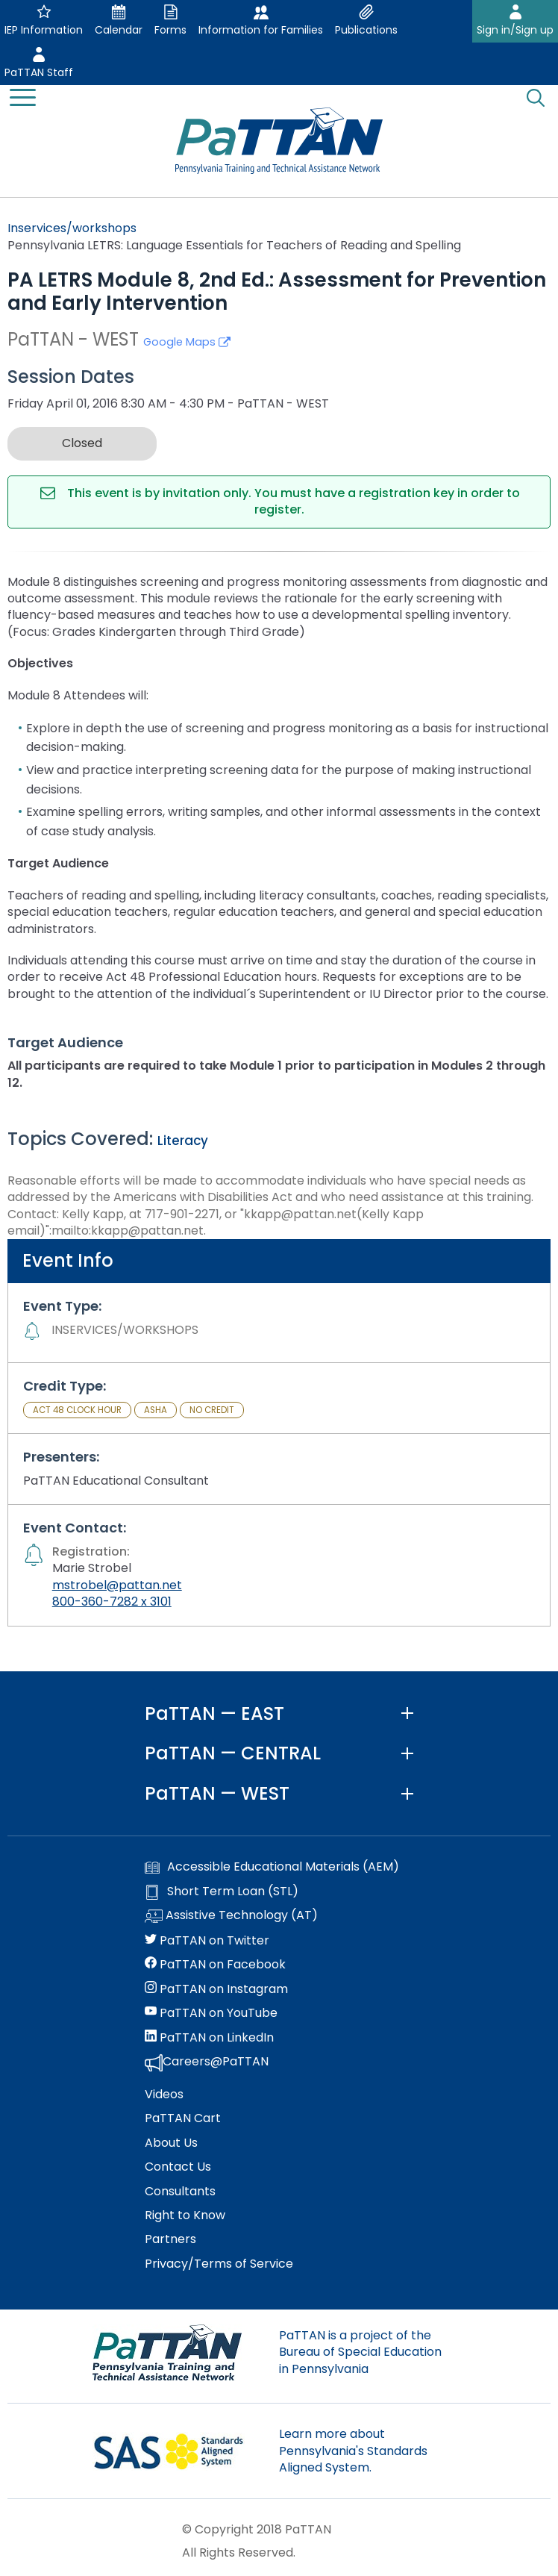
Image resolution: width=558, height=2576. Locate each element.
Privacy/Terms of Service (219, 2264)
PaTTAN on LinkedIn (209, 2038)
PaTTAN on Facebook (215, 1964)
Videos (164, 2094)
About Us (171, 2143)
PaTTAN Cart (183, 2118)
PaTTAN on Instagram (216, 1989)
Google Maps (187, 341)
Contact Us (178, 2167)
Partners (170, 2239)
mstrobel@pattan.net (117, 1585)
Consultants (180, 2191)
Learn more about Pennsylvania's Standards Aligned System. (353, 2450)
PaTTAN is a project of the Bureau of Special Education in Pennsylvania (360, 2352)
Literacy (182, 1141)
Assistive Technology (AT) (231, 1916)
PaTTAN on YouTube (211, 2013)
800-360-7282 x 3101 (112, 1601)
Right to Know (185, 2215)
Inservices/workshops (72, 228)
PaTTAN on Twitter (207, 1941)
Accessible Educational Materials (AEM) (272, 1867)
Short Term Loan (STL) (221, 1891)
